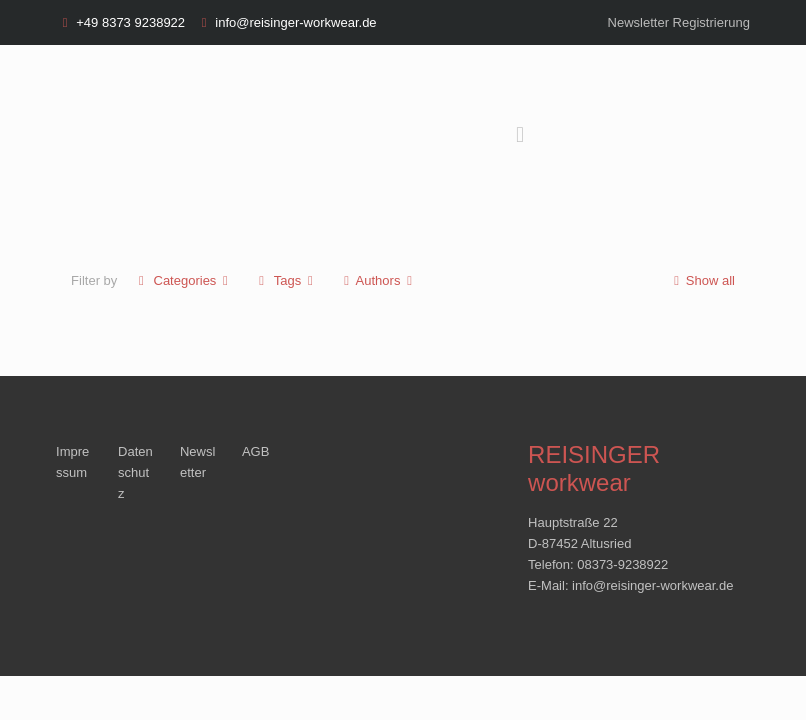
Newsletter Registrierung (679, 22)
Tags (286, 280)
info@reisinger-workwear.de (295, 22)
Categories (183, 280)
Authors (377, 280)
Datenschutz (135, 472)
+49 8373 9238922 (130, 22)
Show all (701, 280)
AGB (255, 451)
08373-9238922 (622, 564)
